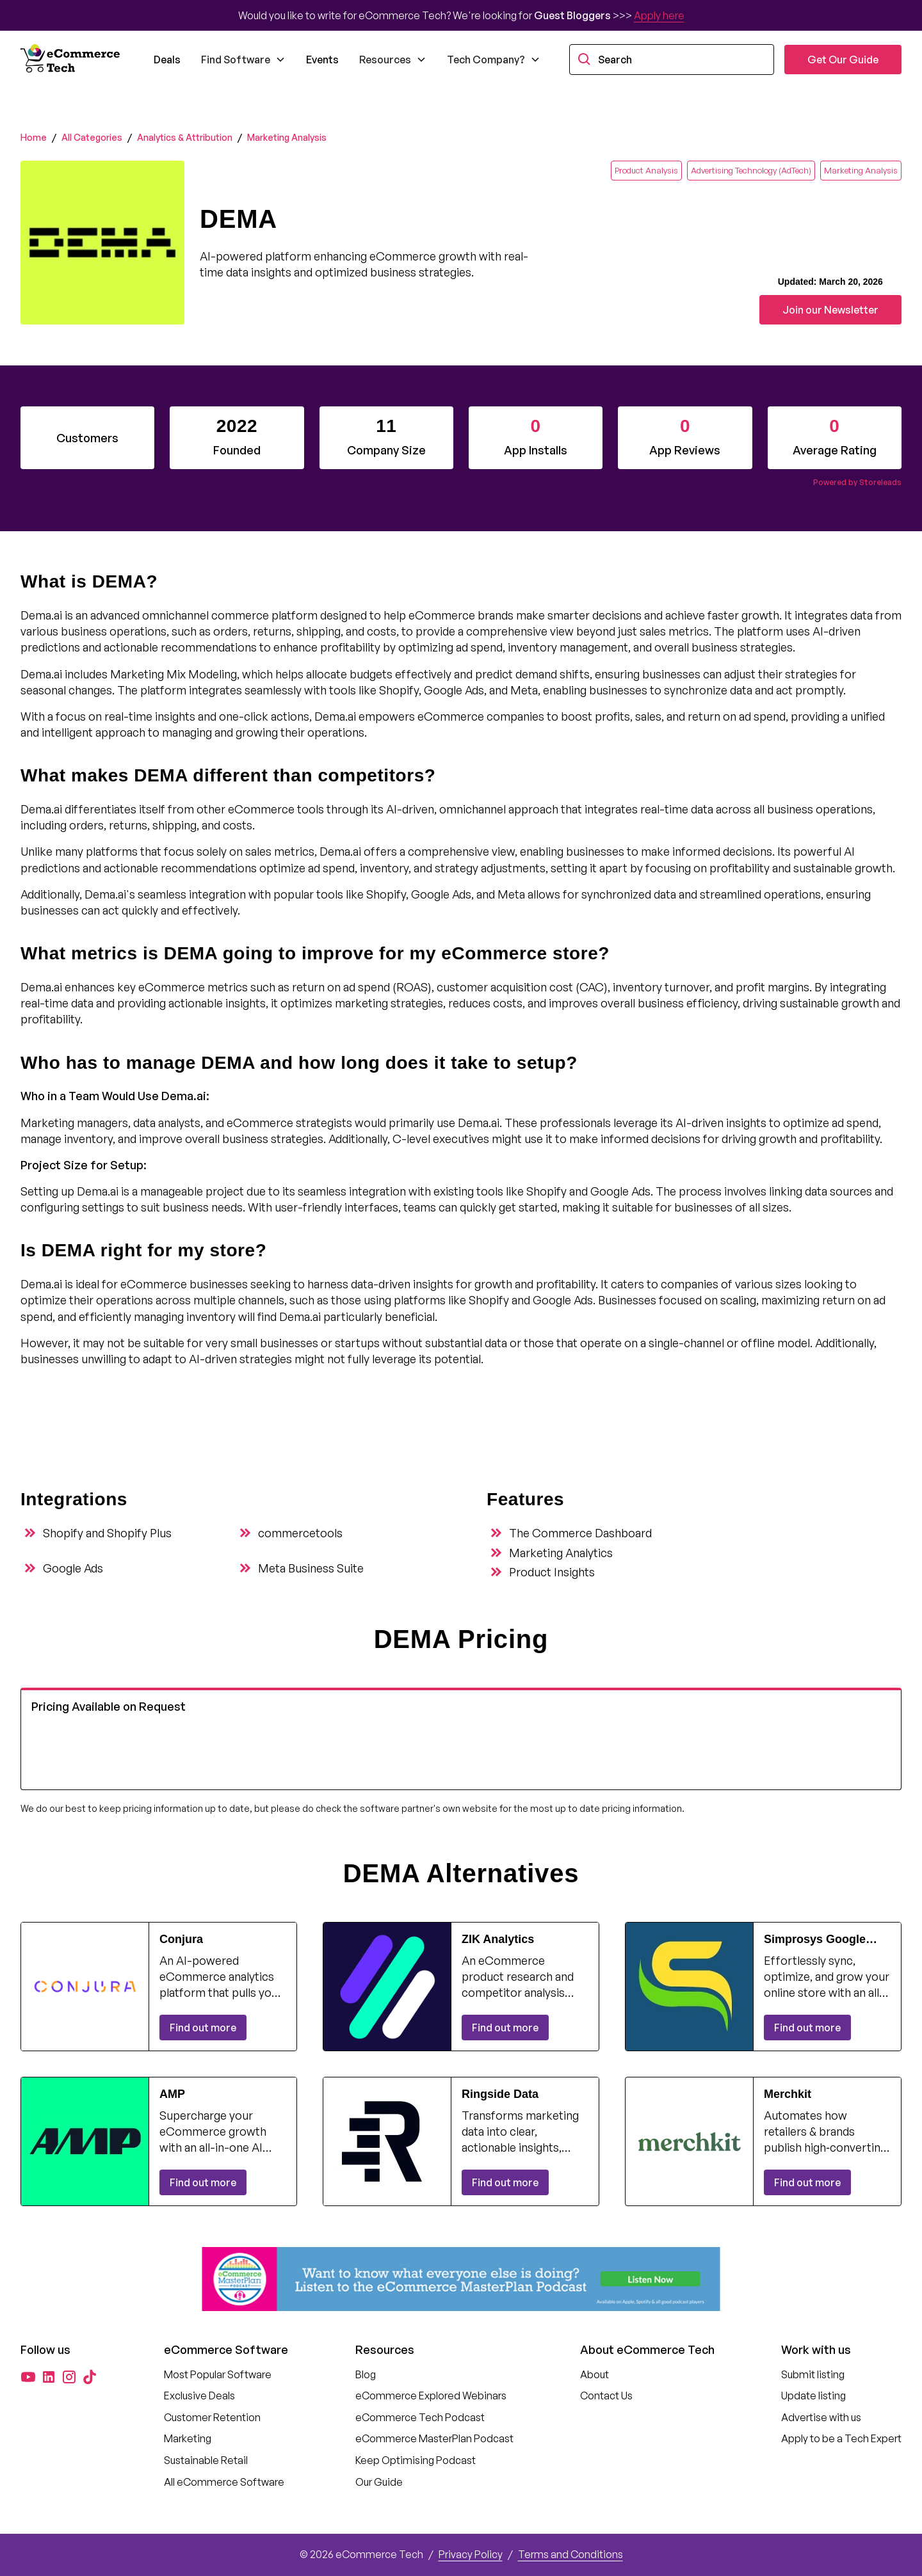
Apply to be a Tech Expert (841, 2438)
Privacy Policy (471, 2554)
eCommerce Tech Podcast (420, 2417)
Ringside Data (500, 2094)
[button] (243, 59)
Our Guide (379, 2482)
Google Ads (73, 1568)
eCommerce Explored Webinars (430, 2395)
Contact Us (606, 2395)
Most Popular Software (217, 2374)
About (594, 2374)
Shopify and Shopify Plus (107, 1533)
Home (33, 137)
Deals (167, 59)
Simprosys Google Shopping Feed (815, 1940)
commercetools (300, 1533)
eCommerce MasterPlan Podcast (434, 2438)
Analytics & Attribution (184, 137)
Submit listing (813, 2374)
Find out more (203, 2027)
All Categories (91, 137)
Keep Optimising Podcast (415, 2460)
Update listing (813, 2395)
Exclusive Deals (199, 2395)
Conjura (181, 1939)
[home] (71, 59)
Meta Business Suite (311, 1568)
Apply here (659, 15)
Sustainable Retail (206, 2460)
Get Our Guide (842, 59)
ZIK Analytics (498, 1939)
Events (322, 59)
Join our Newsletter (830, 309)
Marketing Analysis (287, 137)
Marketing (187, 2438)
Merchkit (787, 2094)
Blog (365, 2374)
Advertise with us (821, 2417)
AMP (172, 2094)
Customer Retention (212, 2417)
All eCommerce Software (224, 2482)
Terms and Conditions (570, 2554)
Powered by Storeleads (857, 482)
